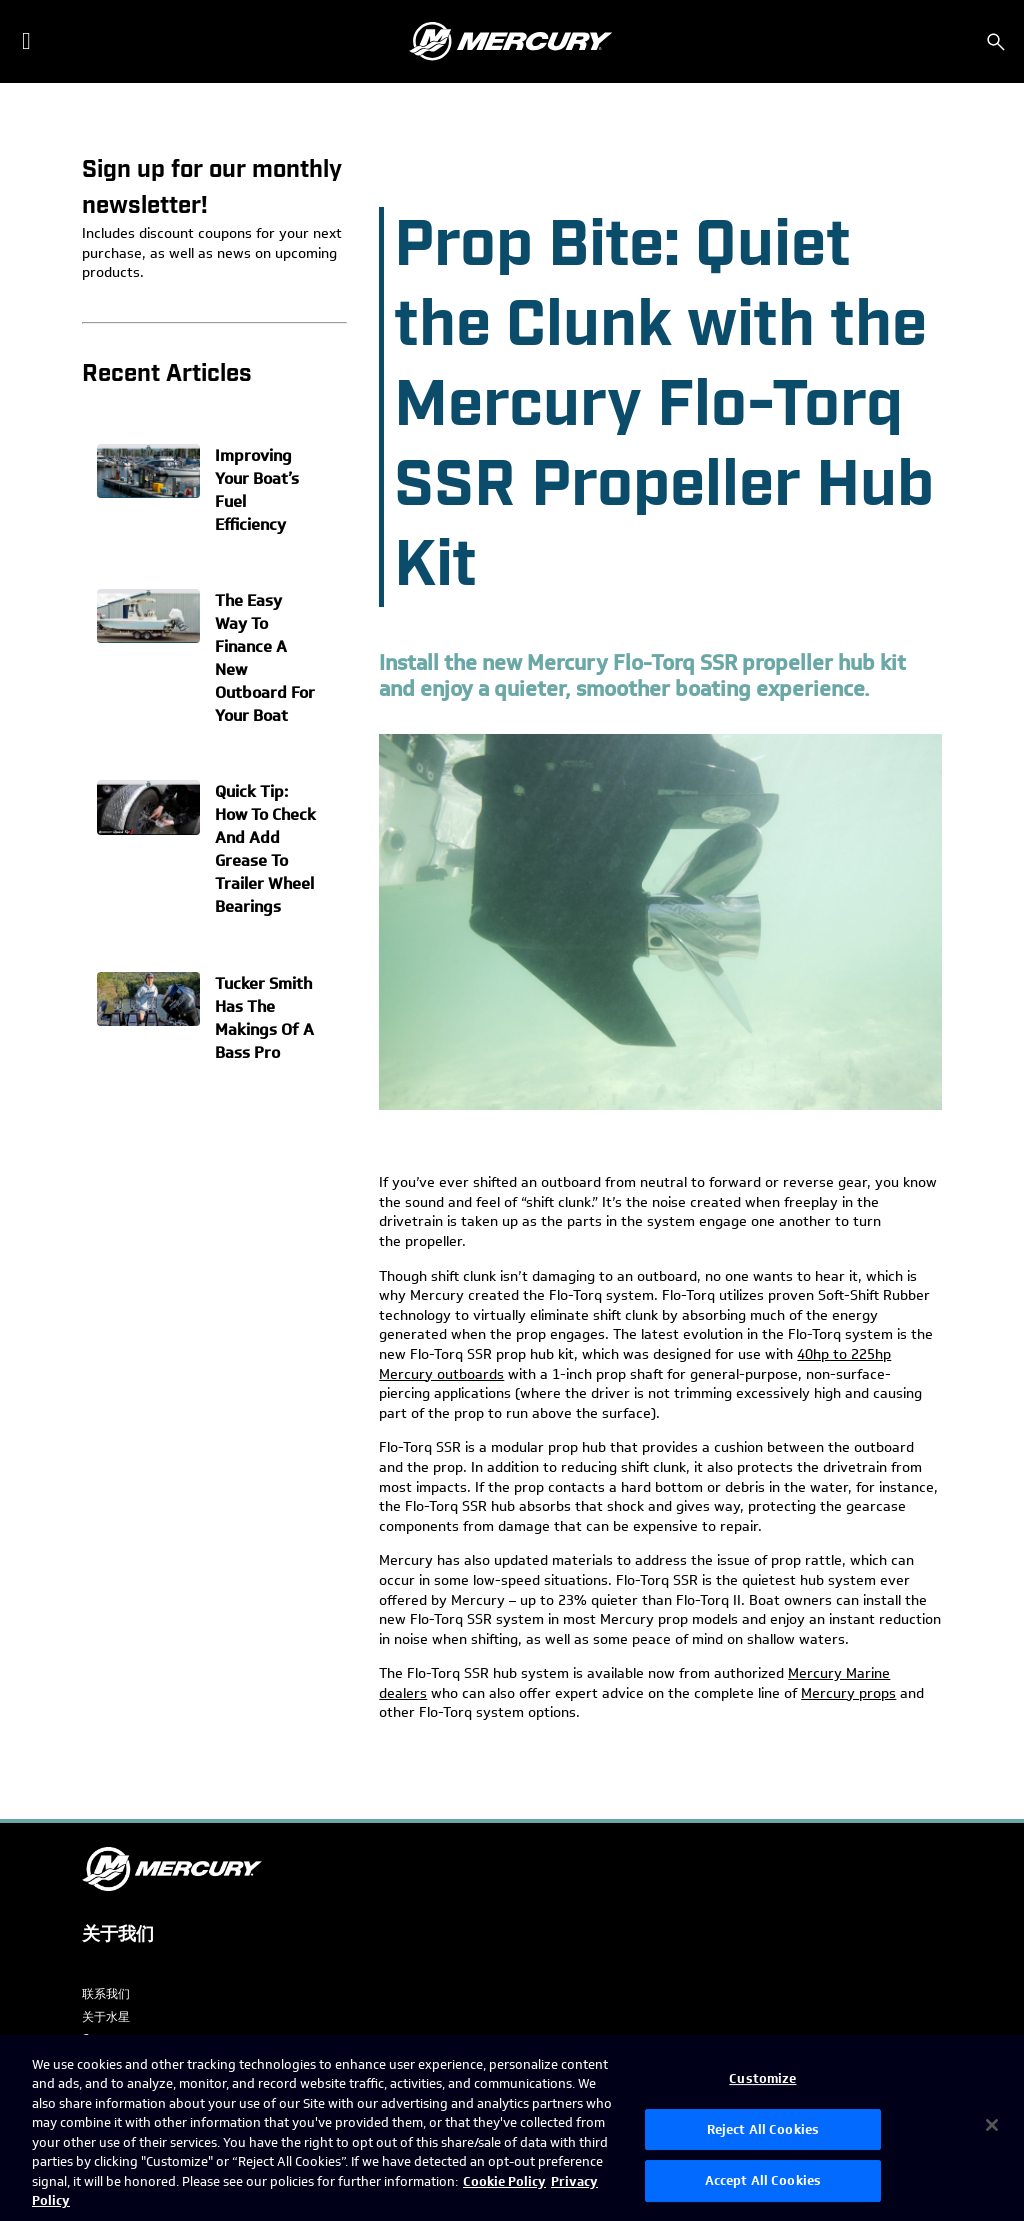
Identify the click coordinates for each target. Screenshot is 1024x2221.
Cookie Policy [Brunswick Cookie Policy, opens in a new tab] (504, 2181)
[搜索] (996, 42)
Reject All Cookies (763, 2129)
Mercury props (848, 1693)
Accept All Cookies (763, 2180)
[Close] (992, 2125)
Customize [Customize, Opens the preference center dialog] (762, 2078)
